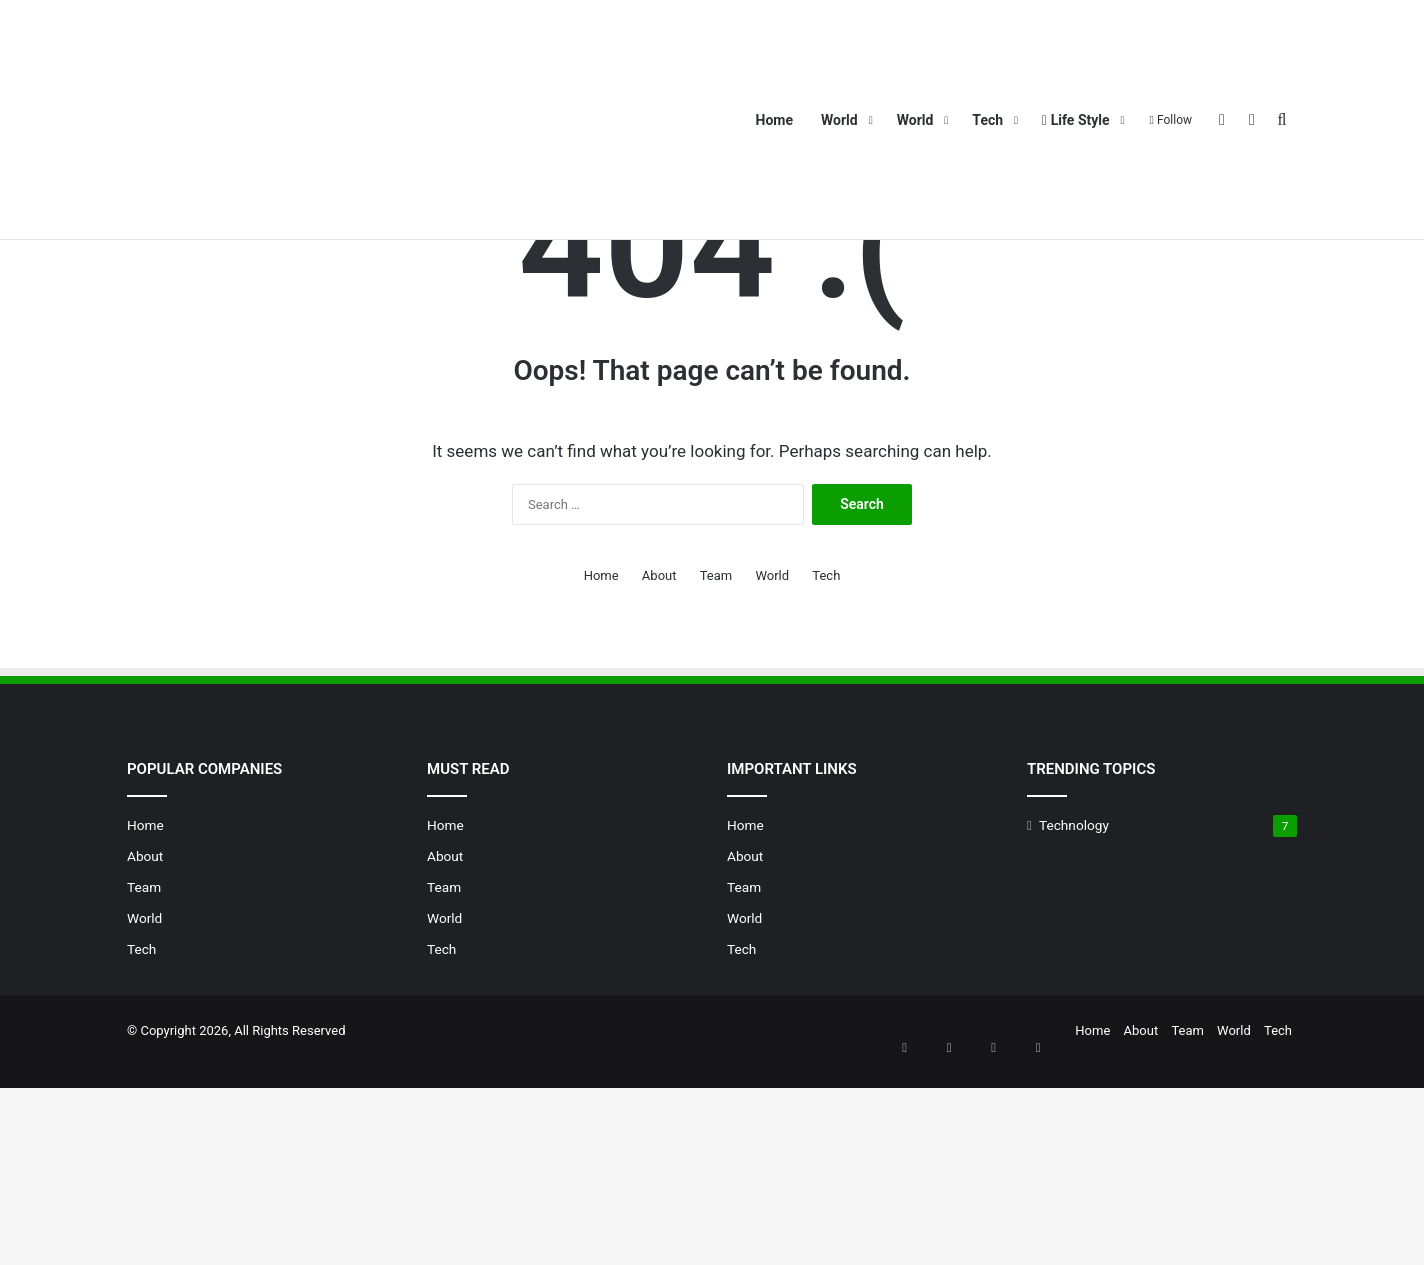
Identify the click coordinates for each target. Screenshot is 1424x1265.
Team (1169, 257)
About (1115, 257)
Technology (1074, 1023)
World (839, 120)
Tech (987, 120)
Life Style (1075, 120)
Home (774, 120)
